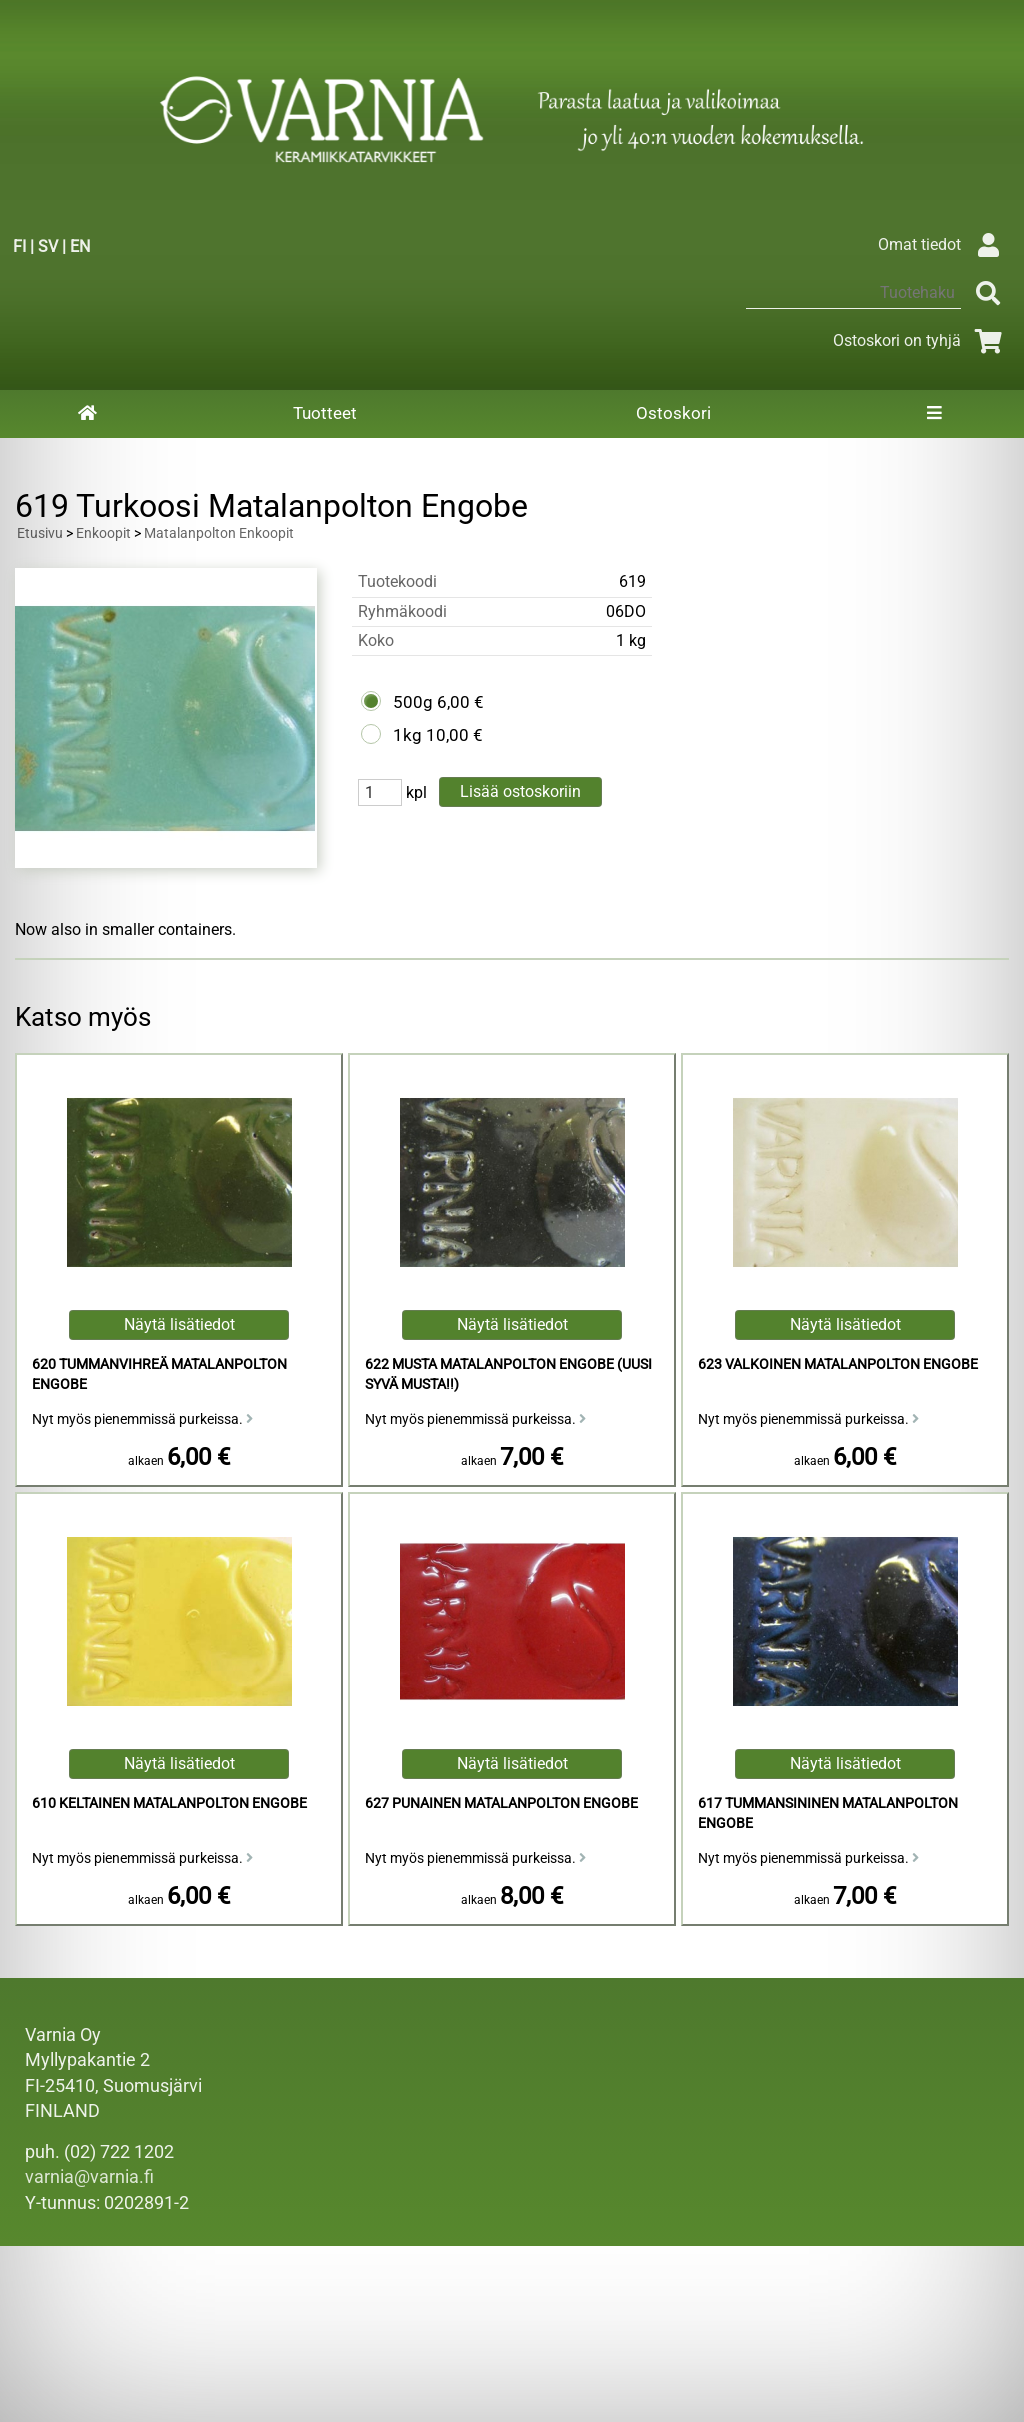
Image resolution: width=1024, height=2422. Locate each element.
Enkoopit (103, 533)
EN (80, 246)
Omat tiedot (943, 244)
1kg (407, 735)
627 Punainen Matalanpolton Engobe (501, 1803)
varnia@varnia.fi (89, 2177)
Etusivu (40, 533)
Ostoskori (673, 413)
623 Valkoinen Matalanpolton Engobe (838, 1364)
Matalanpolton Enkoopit (219, 533)
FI (19, 246)
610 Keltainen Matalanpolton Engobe (169, 1803)
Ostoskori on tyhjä (921, 340)
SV (48, 246)
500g (413, 702)
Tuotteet (325, 413)
